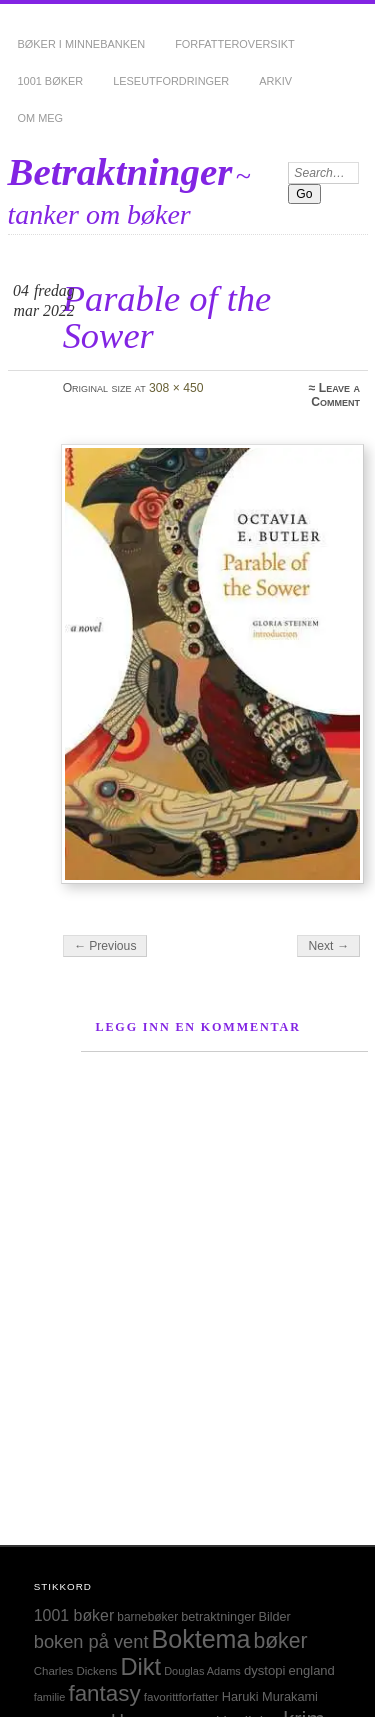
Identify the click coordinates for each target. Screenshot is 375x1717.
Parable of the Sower (167, 316)
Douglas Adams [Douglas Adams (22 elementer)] (202, 1671)
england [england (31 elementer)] (312, 1670)
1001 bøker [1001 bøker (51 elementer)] (74, 1615)
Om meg (41, 118)
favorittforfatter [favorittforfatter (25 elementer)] (181, 1696)
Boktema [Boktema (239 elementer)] (201, 1639)
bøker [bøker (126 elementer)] (280, 1640)
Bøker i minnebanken (82, 44)
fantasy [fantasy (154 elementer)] (104, 1693)
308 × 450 (176, 388)
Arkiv (275, 81)
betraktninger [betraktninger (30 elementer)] (218, 1616)
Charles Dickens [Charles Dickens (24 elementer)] (76, 1671)
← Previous (105, 946)
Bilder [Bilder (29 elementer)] (275, 1617)
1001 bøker (51, 81)
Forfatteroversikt (235, 44)
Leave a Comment (335, 395)
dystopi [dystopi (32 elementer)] (265, 1670)
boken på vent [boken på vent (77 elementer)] (91, 1641)
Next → (328, 946)
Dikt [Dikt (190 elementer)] (140, 1667)
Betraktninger (120, 171)
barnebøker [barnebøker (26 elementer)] (147, 1617)
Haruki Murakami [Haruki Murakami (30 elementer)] (270, 1696)
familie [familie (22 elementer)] (50, 1697)
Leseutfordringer (171, 81)
